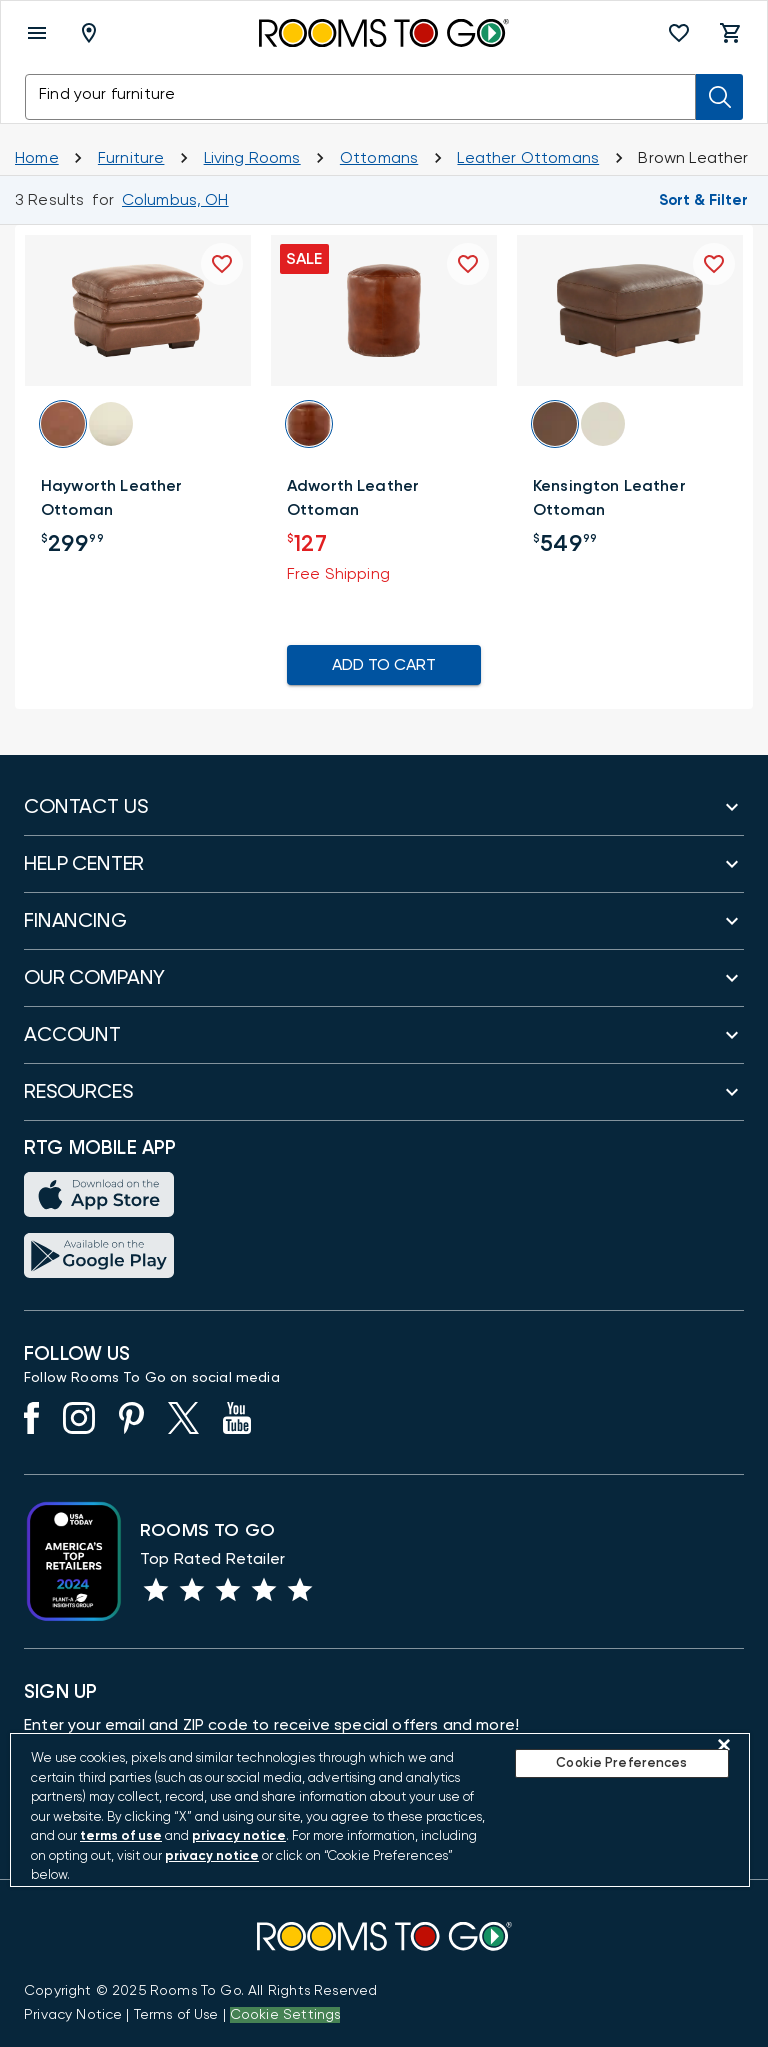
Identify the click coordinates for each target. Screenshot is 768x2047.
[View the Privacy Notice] (73, 2015)
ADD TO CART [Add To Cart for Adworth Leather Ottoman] (384, 665)
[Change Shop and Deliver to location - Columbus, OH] (175, 200)
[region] (380, 1810)
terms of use (121, 1836)
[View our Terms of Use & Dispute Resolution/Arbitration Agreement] (176, 2015)
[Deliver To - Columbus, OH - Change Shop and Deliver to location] (93, 33)
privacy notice (239, 1836)
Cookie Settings (285, 2015)
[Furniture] (131, 158)
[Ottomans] (379, 158)
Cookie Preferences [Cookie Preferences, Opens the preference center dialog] (621, 1763)
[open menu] (37, 33)
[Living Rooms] (252, 158)
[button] (679, 33)
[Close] (724, 1745)
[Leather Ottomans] (528, 158)
